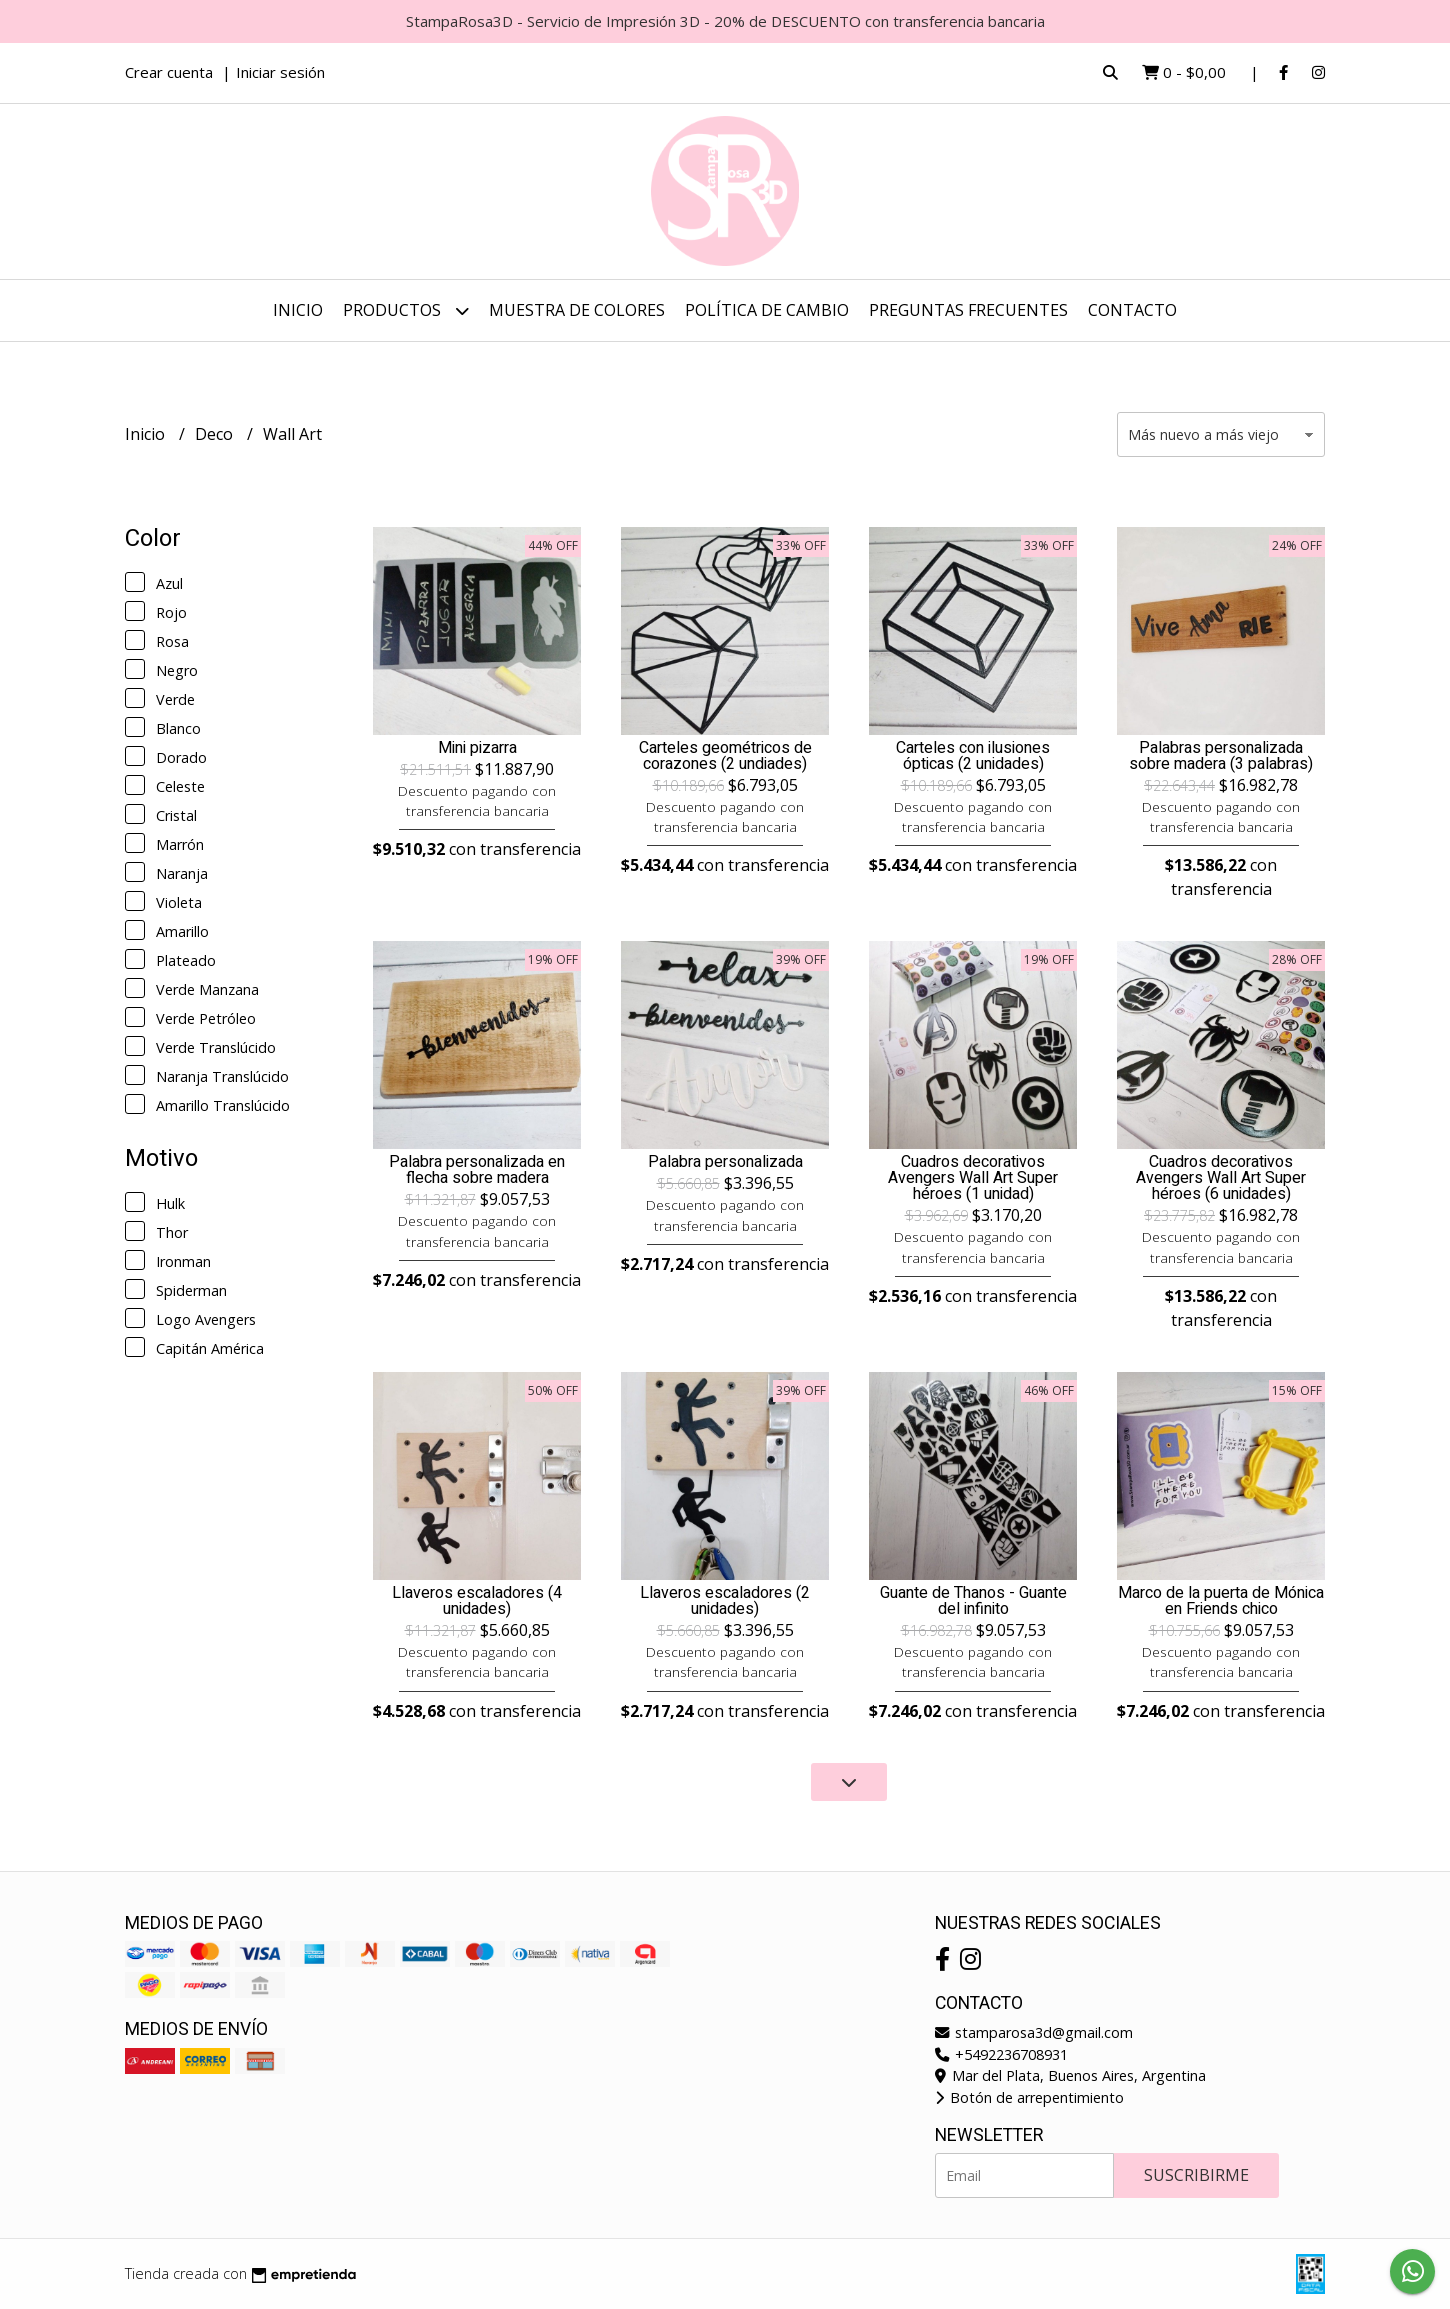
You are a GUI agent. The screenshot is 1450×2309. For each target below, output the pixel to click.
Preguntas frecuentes (968, 310)
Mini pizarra (477, 748)
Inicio (298, 310)
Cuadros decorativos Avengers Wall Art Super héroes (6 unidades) (1221, 1178)
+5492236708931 (1001, 2054)
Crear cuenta (169, 72)
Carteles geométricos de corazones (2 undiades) (725, 756)
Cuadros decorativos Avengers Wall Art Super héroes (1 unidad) (973, 1178)
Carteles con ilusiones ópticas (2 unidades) (973, 756)
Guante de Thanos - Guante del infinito (973, 1601)
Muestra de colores (577, 310)
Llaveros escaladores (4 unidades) (477, 1601)
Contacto (1132, 310)
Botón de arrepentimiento (1029, 2097)
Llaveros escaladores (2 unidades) (725, 1601)
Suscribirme (1196, 2175)
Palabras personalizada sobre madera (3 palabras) (1221, 756)
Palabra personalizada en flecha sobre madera (477, 1170)
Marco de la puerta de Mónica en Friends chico (1221, 1601)
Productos (406, 310)
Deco (216, 434)
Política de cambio (767, 310)
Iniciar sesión (280, 72)
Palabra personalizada (725, 1162)
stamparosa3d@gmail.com (1034, 2032)
